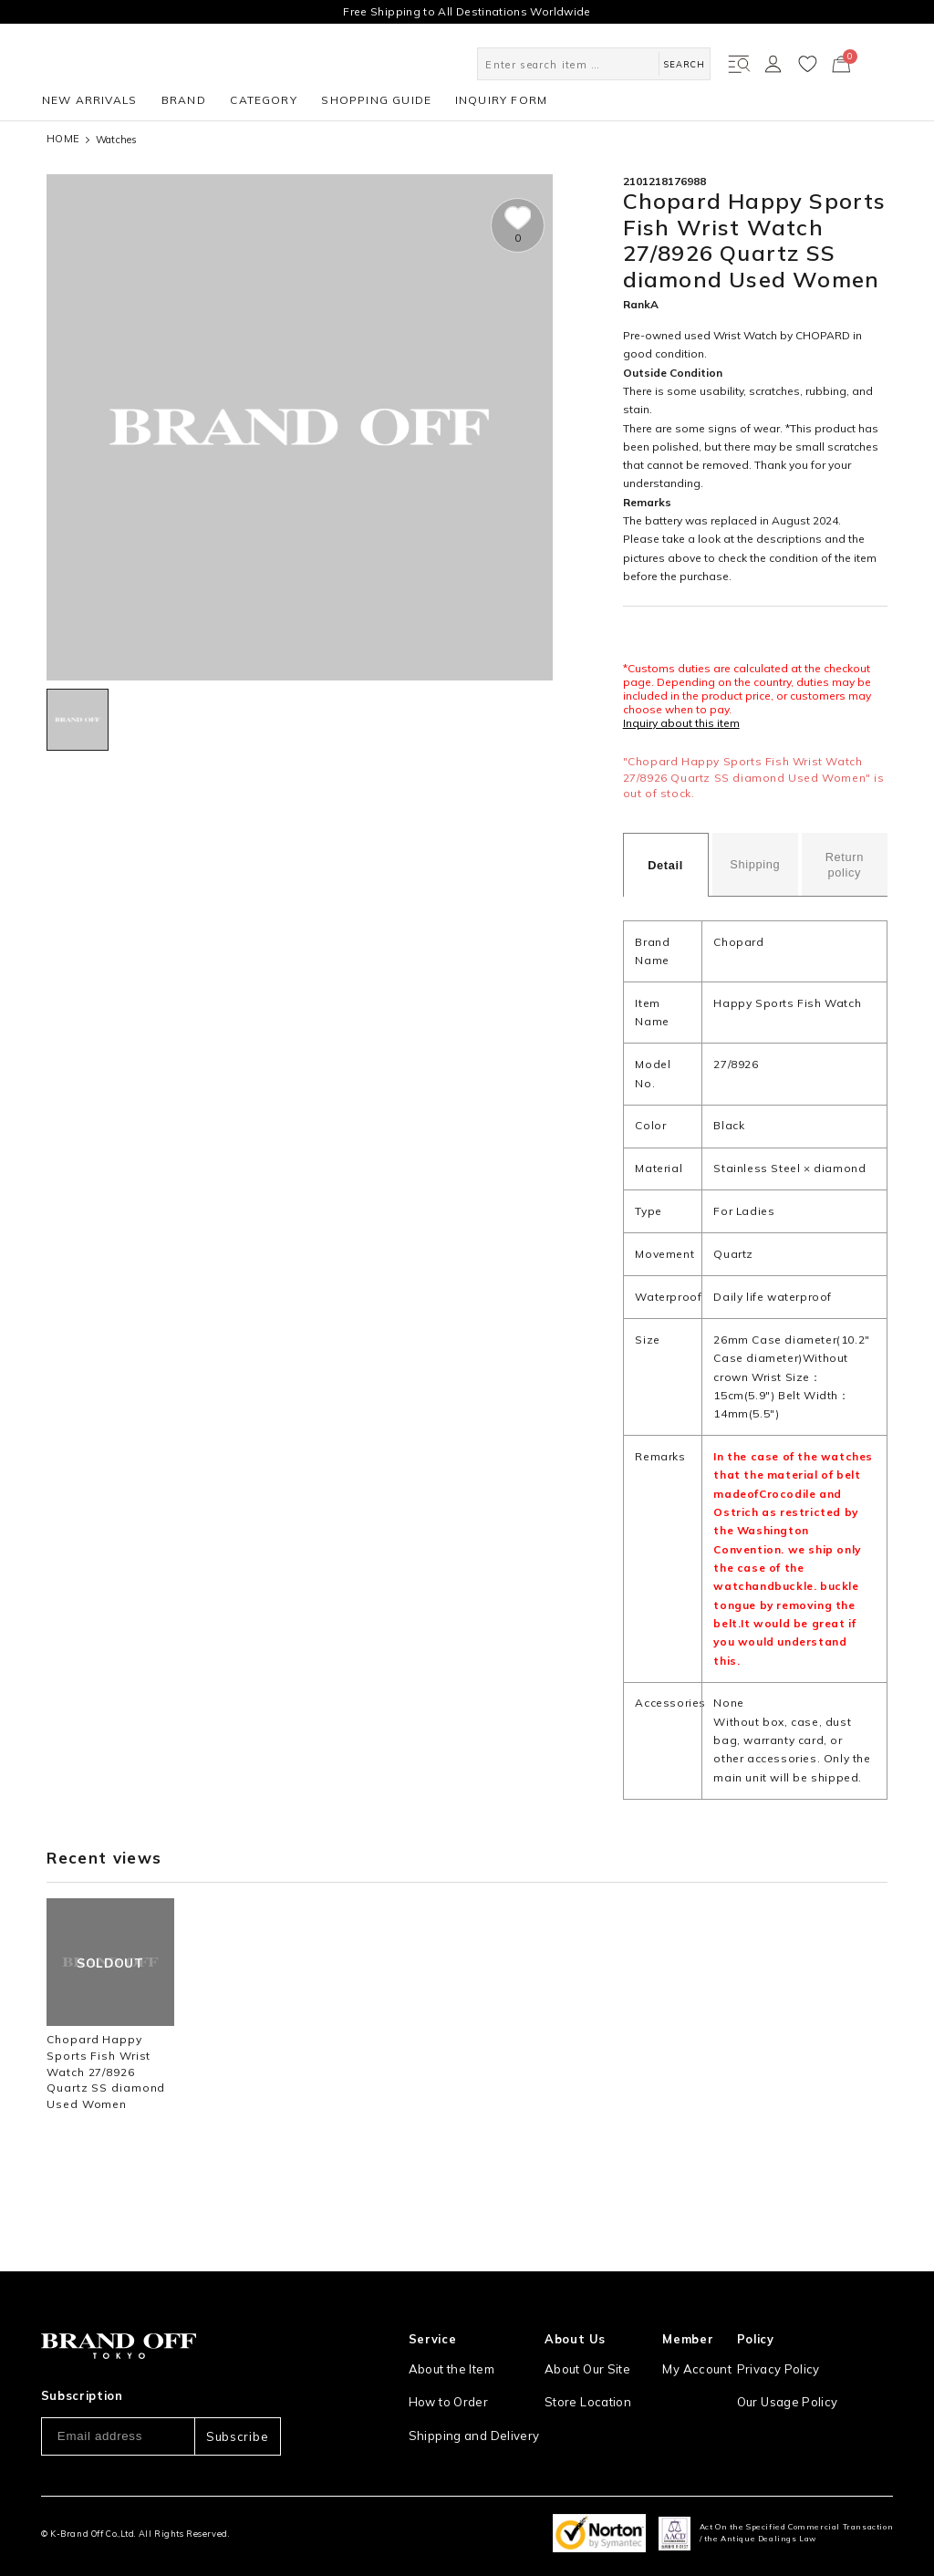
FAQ (420, 2452)
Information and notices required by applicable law (819, 2397)
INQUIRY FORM (501, 100)
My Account (698, 2325)
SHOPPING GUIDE (376, 100)
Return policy (844, 865)
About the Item (450, 2325)
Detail (665, 865)
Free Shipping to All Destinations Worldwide (466, 11)
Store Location (585, 2356)
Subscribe (237, 2392)
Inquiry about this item (681, 723)
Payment (433, 2420)
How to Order (446, 2356)
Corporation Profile (597, 2388)
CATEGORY (263, 100)
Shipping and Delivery (469, 2388)
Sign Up (689, 2356)
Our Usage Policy (793, 2356)
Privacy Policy (783, 2325)
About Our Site (586, 2325)
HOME (63, 139)
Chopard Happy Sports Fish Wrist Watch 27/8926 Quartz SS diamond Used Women (106, 2072)
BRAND (183, 100)
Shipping (755, 864)
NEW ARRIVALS (89, 100)
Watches (117, 139)
